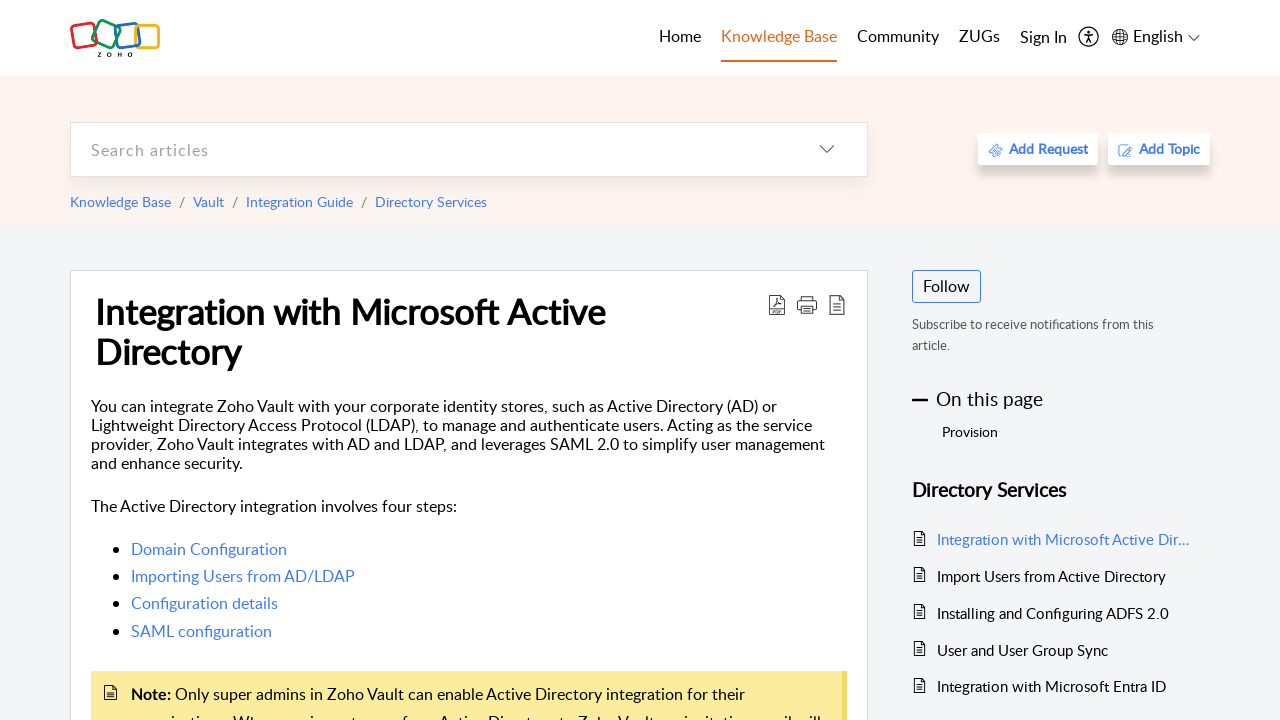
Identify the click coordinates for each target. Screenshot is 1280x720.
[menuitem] (1043, 38)
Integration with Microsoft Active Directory (350, 331)
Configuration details (204, 603)
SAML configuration (201, 631)
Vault (208, 201)
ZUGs (979, 36)
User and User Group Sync (1022, 650)
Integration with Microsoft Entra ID (1051, 686)
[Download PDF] (777, 304)
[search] (429, 149)
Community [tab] (898, 36)
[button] (807, 304)
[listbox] (827, 149)
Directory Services (431, 201)
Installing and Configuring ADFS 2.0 (1053, 613)
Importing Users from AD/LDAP (243, 576)
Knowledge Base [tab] (779, 36)
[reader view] (837, 304)
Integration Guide (299, 201)
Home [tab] (680, 36)
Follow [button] (946, 286)
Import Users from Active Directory (1051, 576)
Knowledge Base (120, 201)
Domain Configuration (209, 549)
